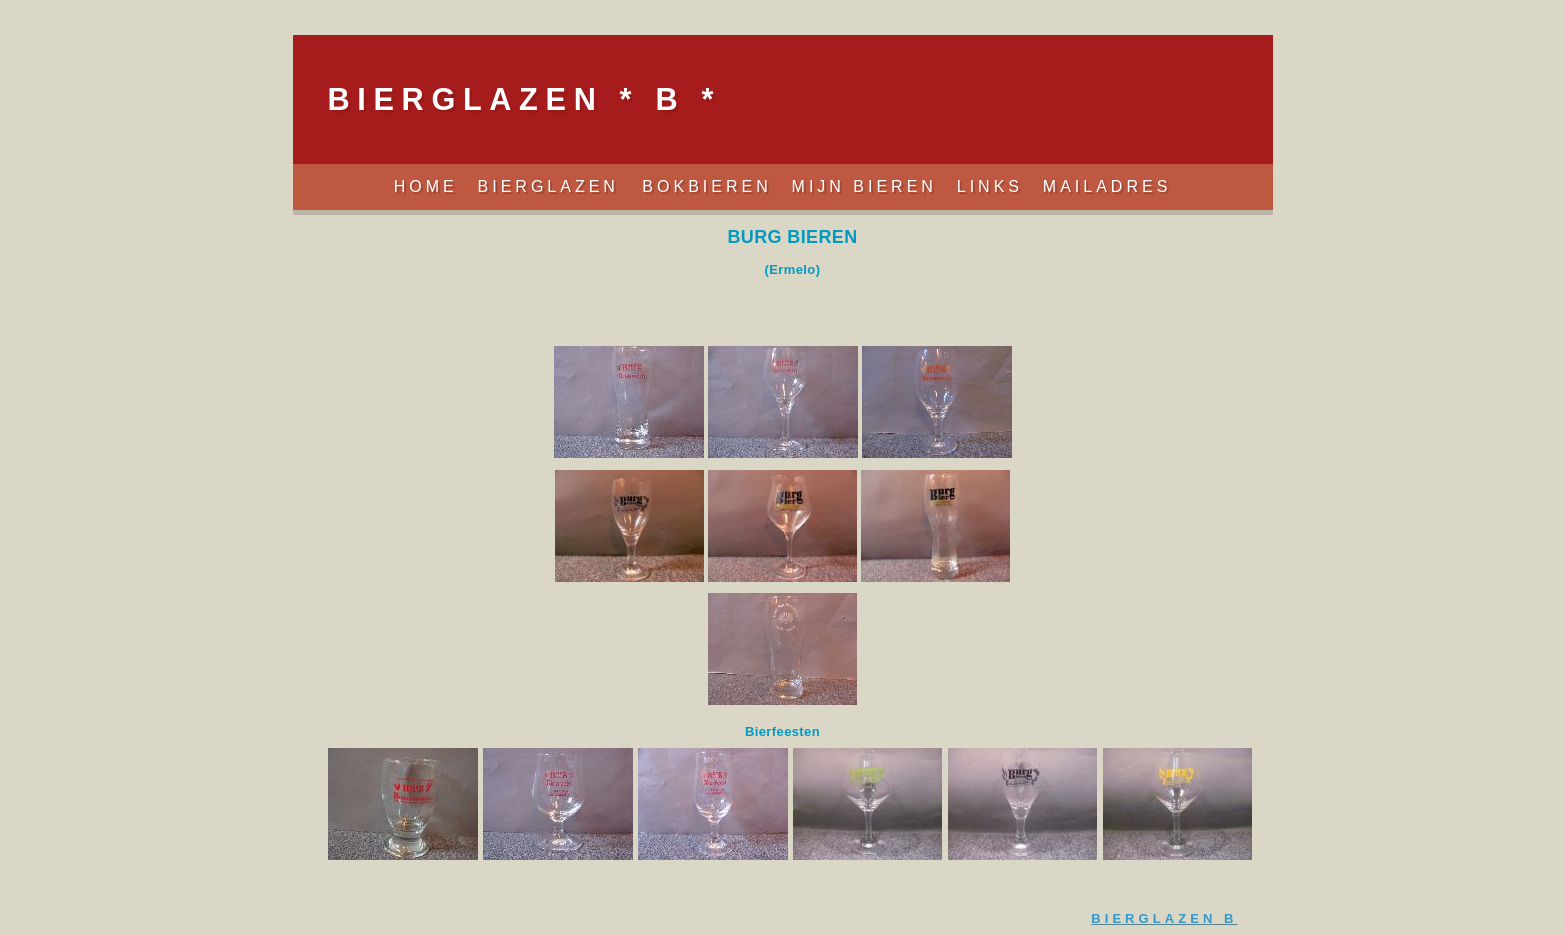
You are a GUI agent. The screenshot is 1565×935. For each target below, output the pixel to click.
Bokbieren (706, 186)
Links (990, 186)
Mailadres (1107, 186)
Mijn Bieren (864, 186)
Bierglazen (553, 186)
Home (426, 186)
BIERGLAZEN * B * (524, 99)
